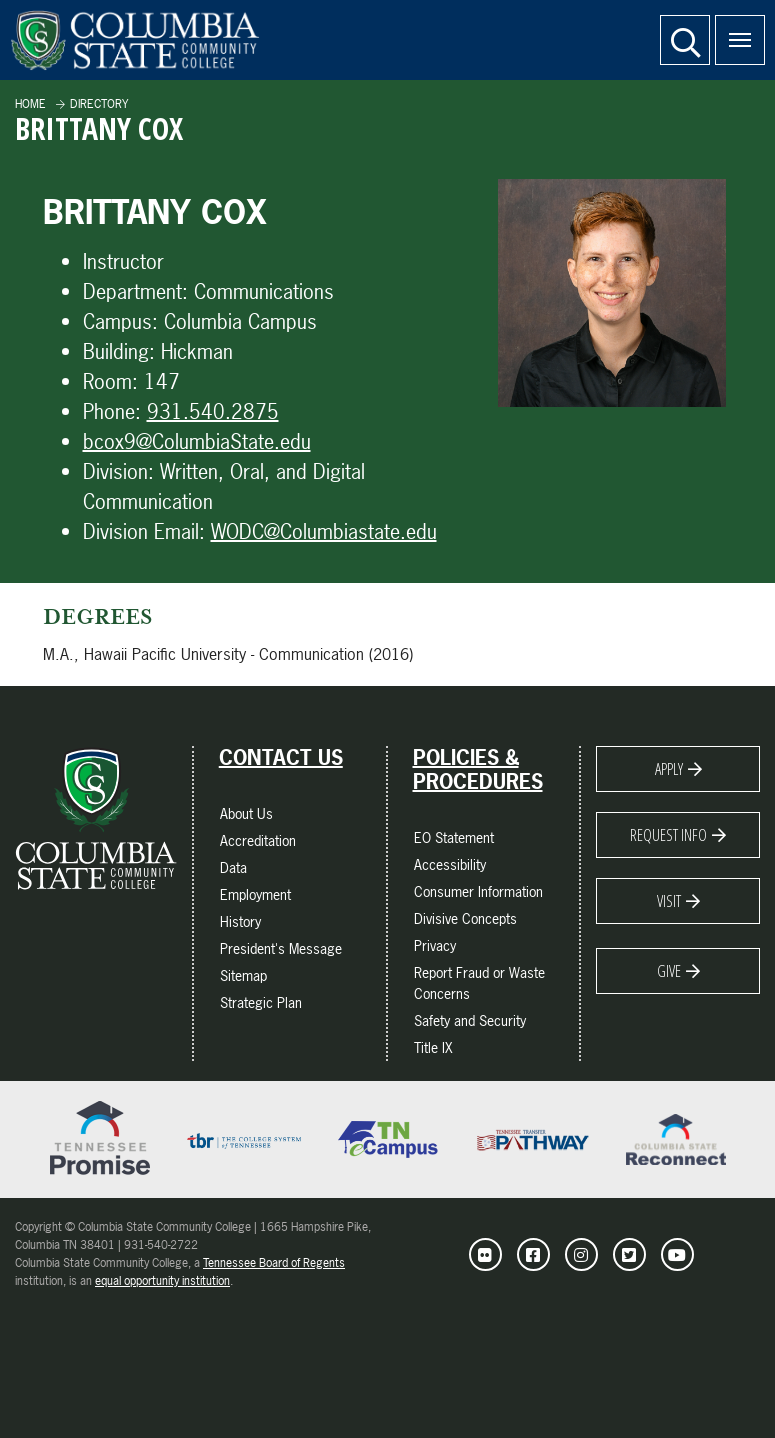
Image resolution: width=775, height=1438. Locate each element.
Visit (669, 901)
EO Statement (454, 837)
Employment (255, 894)
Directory (99, 104)
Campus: (120, 321)
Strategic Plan (261, 1002)
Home (30, 104)
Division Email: (144, 531)
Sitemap (243, 975)
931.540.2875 (213, 411)
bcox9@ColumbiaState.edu (197, 441)
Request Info (668, 835)
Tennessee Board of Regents (274, 1263)
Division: (118, 471)
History (240, 921)
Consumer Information (478, 891)
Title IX (433, 1047)
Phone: (112, 411)
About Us (246, 813)
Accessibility (450, 864)
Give (669, 971)
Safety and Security (470, 1020)
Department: (135, 291)
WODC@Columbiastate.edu (324, 531)
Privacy (435, 945)
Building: (119, 351)
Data (233, 867)
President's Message (281, 948)
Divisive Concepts (465, 918)
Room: (110, 381)
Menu (733, 29)
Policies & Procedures (478, 770)
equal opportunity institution (162, 1281)
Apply (669, 769)
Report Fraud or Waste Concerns (479, 983)
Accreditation (258, 840)
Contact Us (281, 758)
